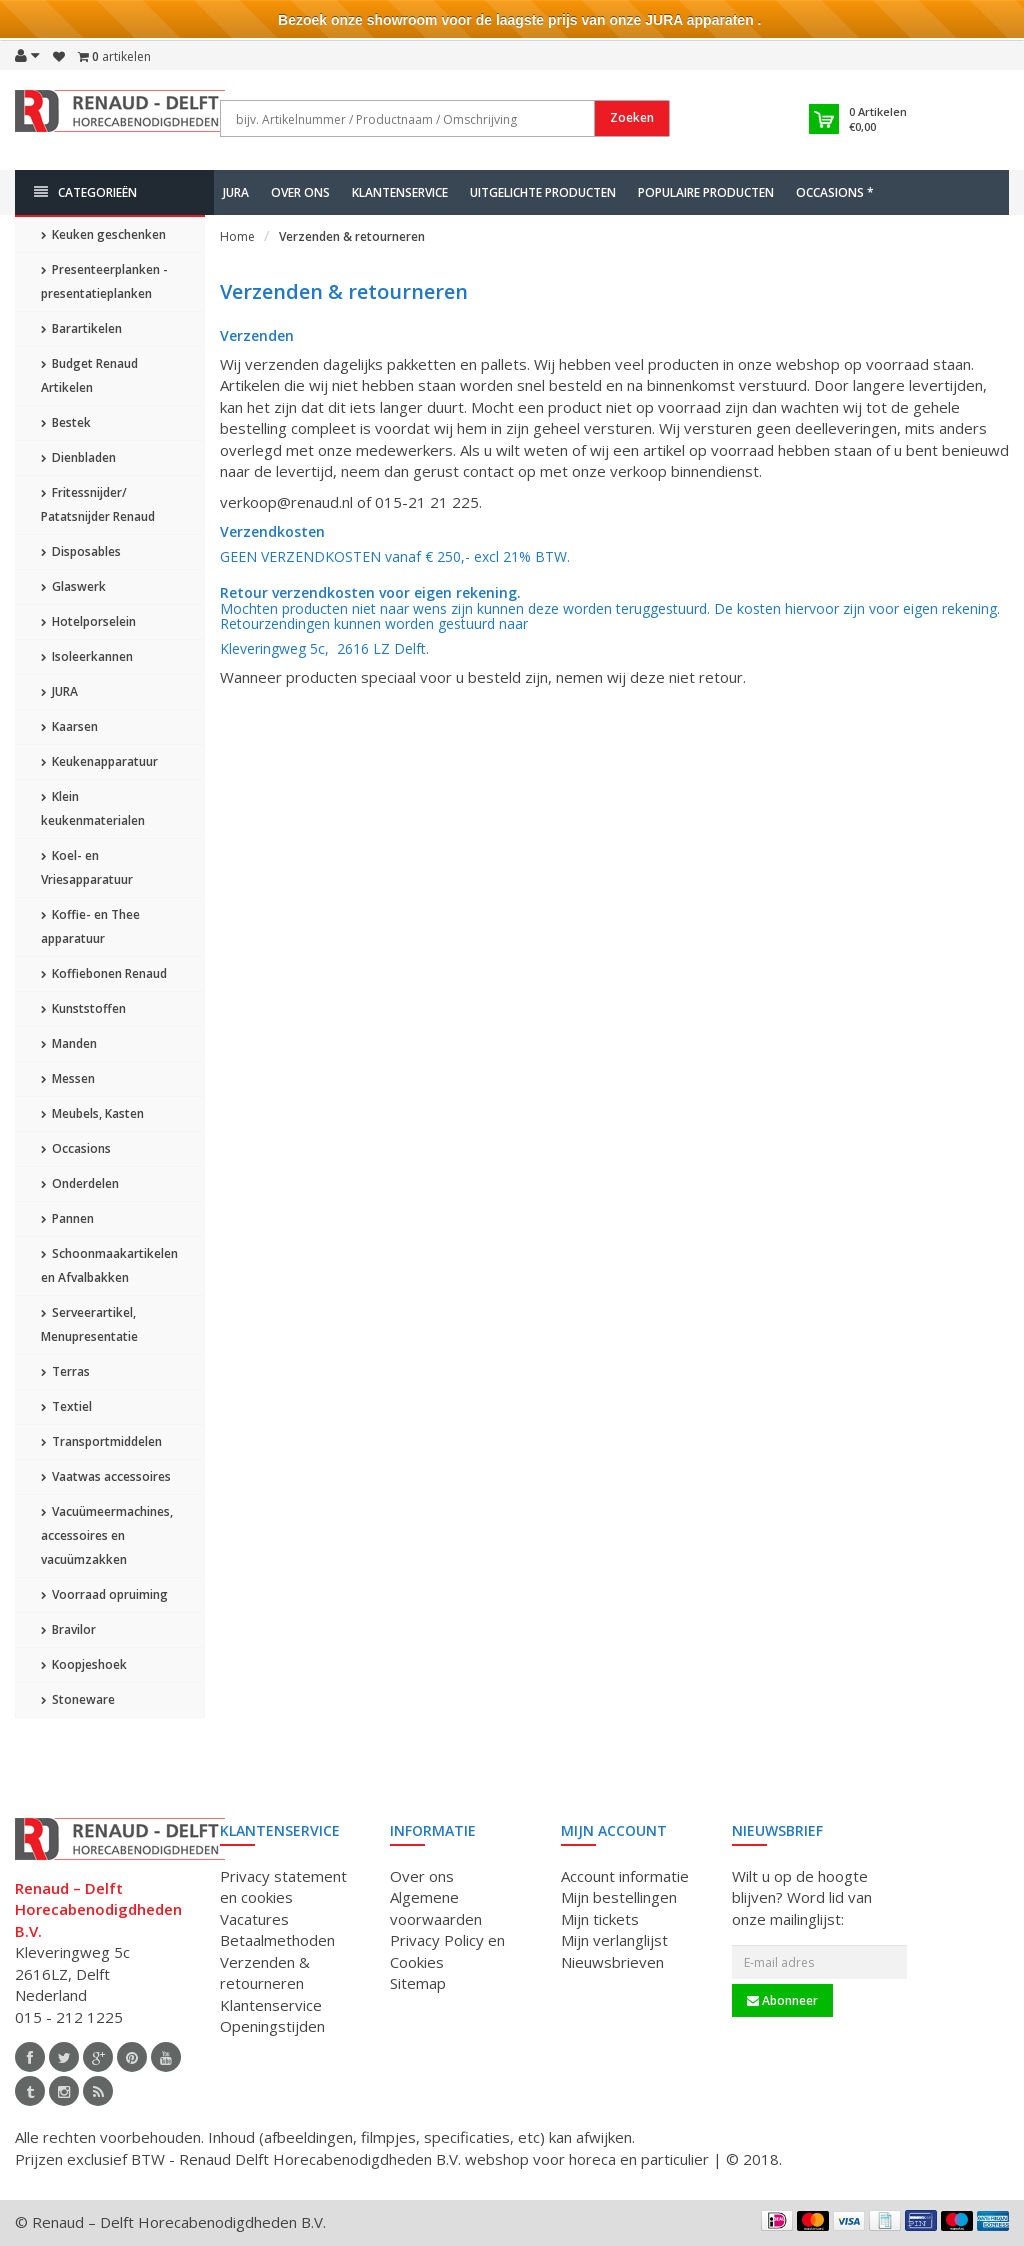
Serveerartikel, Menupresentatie (89, 1324)
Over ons (300, 192)
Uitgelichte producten (543, 192)
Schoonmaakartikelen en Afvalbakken (109, 1265)
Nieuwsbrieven (612, 1962)
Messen (68, 1078)
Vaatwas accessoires (106, 1476)
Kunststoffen (83, 1008)
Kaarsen (69, 726)
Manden (69, 1043)
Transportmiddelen (101, 1441)
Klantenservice (400, 192)
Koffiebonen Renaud (104, 973)
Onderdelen (80, 1183)
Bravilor (68, 1629)
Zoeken (632, 117)
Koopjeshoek (84, 1664)
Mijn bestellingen (619, 1897)
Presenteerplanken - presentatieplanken (104, 281)
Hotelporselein (88, 621)
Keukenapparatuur (99, 761)
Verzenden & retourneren (352, 236)
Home (237, 236)
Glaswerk (73, 586)
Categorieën (85, 192)
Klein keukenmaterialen (93, 808)
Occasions (76, 1148)
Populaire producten (706, 192)
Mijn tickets (600, 1919)
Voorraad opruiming (104, 1594)
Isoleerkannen (87, 656)
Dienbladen (78, 457)
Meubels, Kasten (92, 1113)
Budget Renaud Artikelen (89, 375)
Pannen (67, 1218)
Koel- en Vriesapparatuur (87, 867)
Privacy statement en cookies (283, 1886)
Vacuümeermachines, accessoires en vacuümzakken (107, 1535)
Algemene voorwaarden (436, 1907)
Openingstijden (272, 2026)
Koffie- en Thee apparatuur (90, 926)
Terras (65, 1371)
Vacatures (254, 1919)
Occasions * (835, 192)
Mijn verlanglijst (614, 1940)
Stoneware (78, 1699)
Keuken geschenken (103, 234)
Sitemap (418, 1983)
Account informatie (625, 1876)
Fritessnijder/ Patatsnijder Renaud (98, 504)
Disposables (81, 551)
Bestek (66, 422)
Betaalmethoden (277, 1940)
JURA (236, 192)
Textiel (66, 1406)
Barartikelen (81, 328)
